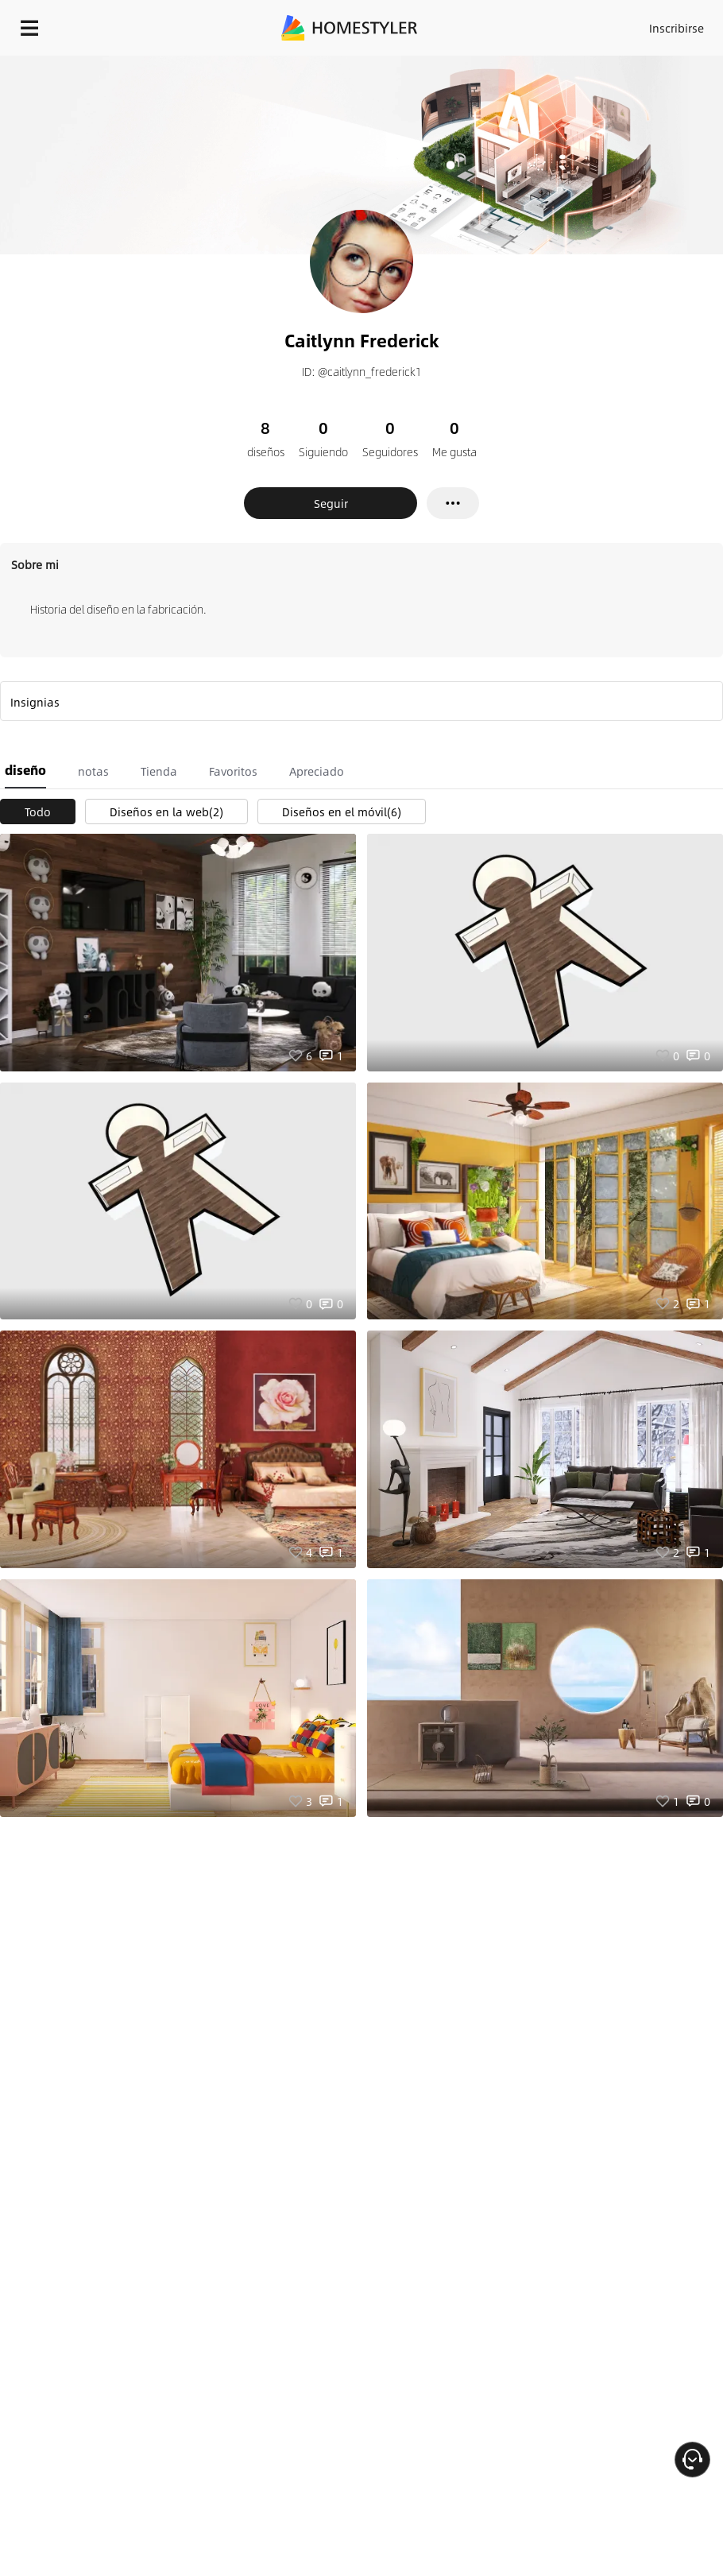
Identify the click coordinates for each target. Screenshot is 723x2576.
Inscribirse (676, 28)
